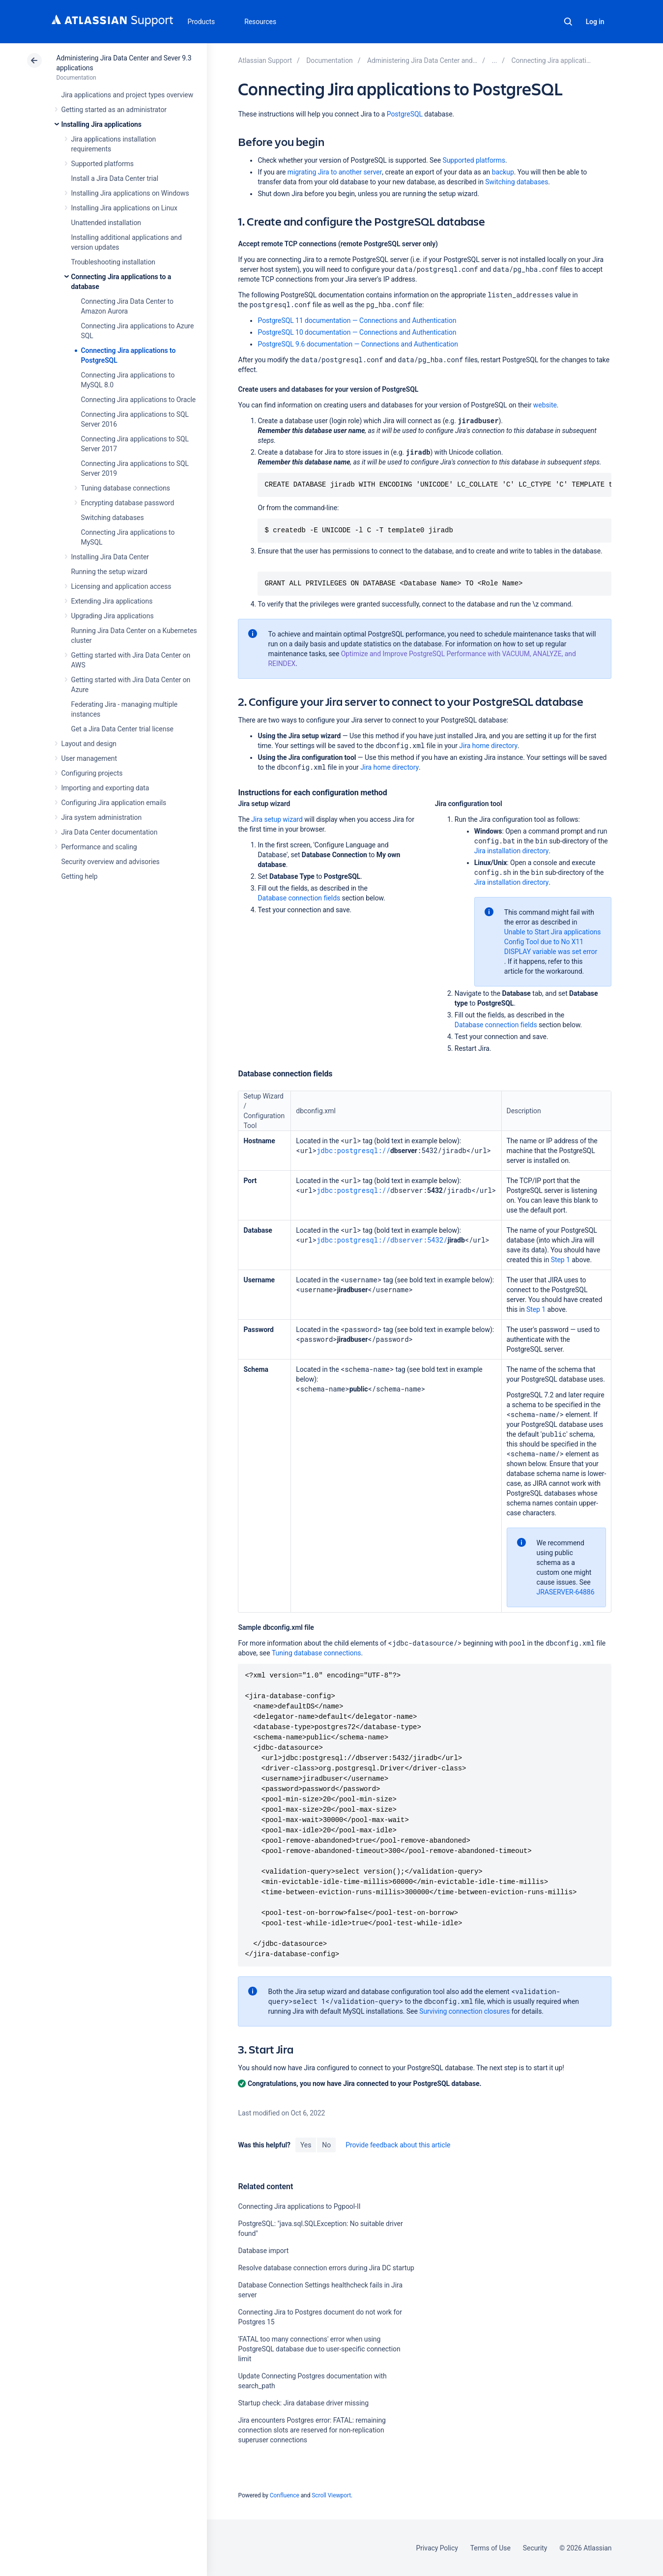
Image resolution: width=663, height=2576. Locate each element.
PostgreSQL (405, 114)
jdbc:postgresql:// (353, 1150)
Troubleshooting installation (113, 262)
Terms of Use (490, 2548)
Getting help (79, 876)
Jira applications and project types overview (127, 95)
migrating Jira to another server (335, 172)
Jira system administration (101, 817)
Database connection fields (299, 898)
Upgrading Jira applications (112, 616)
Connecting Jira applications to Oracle (138, 400)
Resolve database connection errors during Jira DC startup (326, 2268)
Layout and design (88, 744)
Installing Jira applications (101, 124)
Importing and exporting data (105, 788)
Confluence (284, 2495)
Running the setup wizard (109, 572)
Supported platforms (102, 164)
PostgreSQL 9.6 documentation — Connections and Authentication (358, 344)
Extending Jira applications (112, 601)
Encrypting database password (127, 503)
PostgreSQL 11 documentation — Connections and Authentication (357, 320)
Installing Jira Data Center (110, 557)
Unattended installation (106, 223)
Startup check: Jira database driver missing (303, 2403)
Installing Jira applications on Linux (124, 208)
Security (535, 2548)
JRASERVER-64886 (566, 1592)
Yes (305, 2145)
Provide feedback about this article (398, 2145)
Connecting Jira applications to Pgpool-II (299, 2206)
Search (568, 21)
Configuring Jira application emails (114, 803)
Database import (263, 2251)
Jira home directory (488, 746)
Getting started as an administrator (114, 110)
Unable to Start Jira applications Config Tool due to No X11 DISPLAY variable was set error (552, 941)
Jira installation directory (511, 851)
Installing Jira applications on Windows (130, 193)
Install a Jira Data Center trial (114, 178)
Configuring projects (92, 773)
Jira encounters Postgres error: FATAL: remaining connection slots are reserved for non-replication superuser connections (311, 2430)
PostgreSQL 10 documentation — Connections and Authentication (357, 332)
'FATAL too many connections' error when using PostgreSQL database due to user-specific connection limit (319, 2349)
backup (503, 172)
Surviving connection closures (464, 2011)
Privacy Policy (437, 2548)
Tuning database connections (126, 488)
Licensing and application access (121, 586)
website (545, 405)
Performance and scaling (99, 847)
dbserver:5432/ (419, 1240)
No (326, 2145)
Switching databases (112, 517)
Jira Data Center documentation (109, 832)
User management (89, 758)
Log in (595, 22)
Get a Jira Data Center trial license (122, 729)
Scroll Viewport (331, 2495)
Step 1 (560, 1260)
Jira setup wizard (277, 819)
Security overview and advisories (110, 862)
